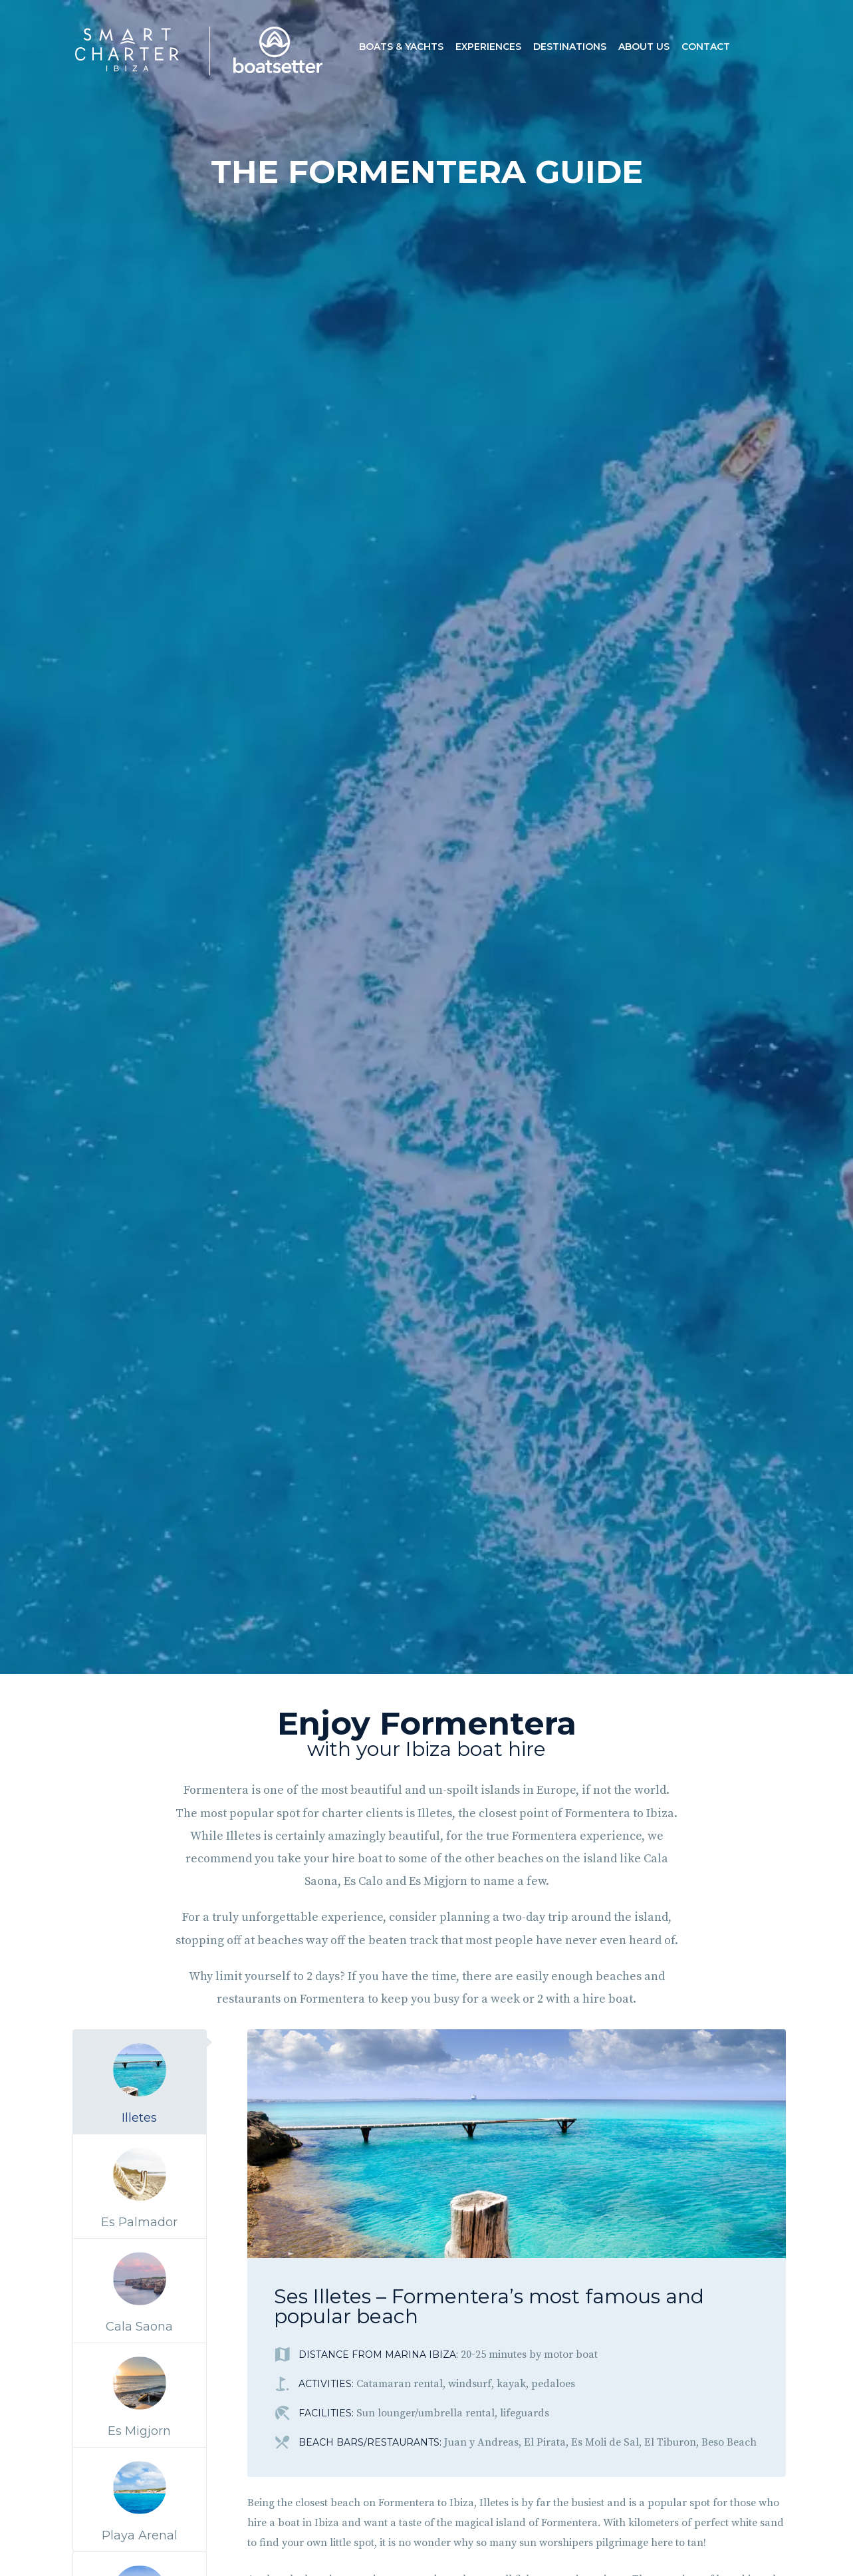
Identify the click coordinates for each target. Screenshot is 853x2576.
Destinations (569, 47)
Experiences (488, 47)
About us (644, 47)
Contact (705, 47)
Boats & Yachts (401, 47)
